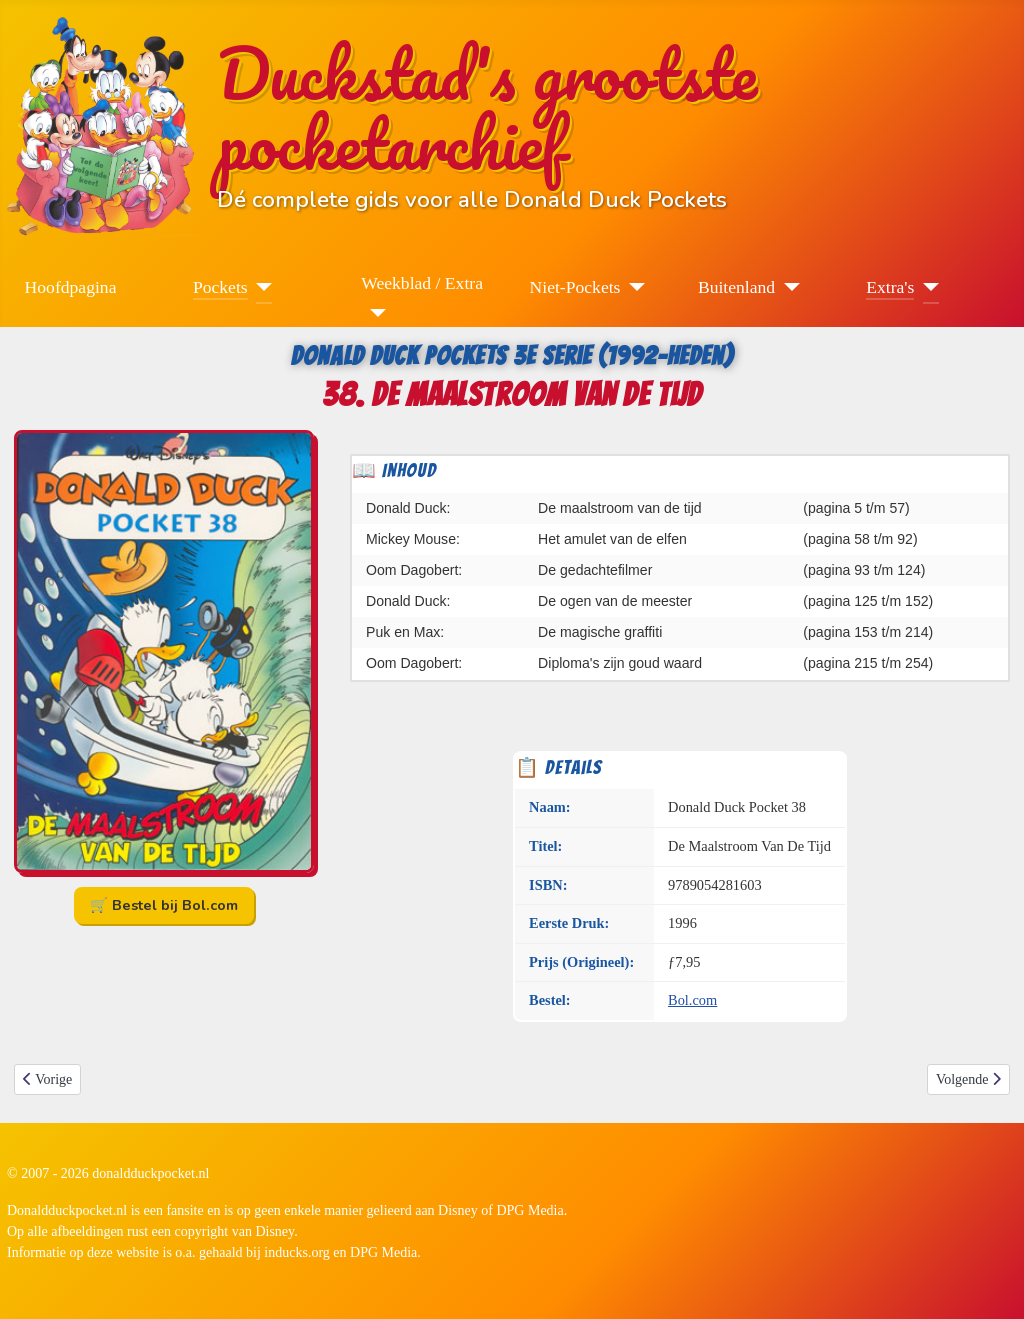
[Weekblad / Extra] (373, 313)
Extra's (890, 287)
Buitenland (736, 287)
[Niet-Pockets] (632, 287)
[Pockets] (260, 287)
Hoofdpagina (71, 287)
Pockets (220, 287)
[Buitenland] (787, 287)
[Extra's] (926, 287)
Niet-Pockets (575, 287)
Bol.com (692, 1000)
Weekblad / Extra (422, 283)
